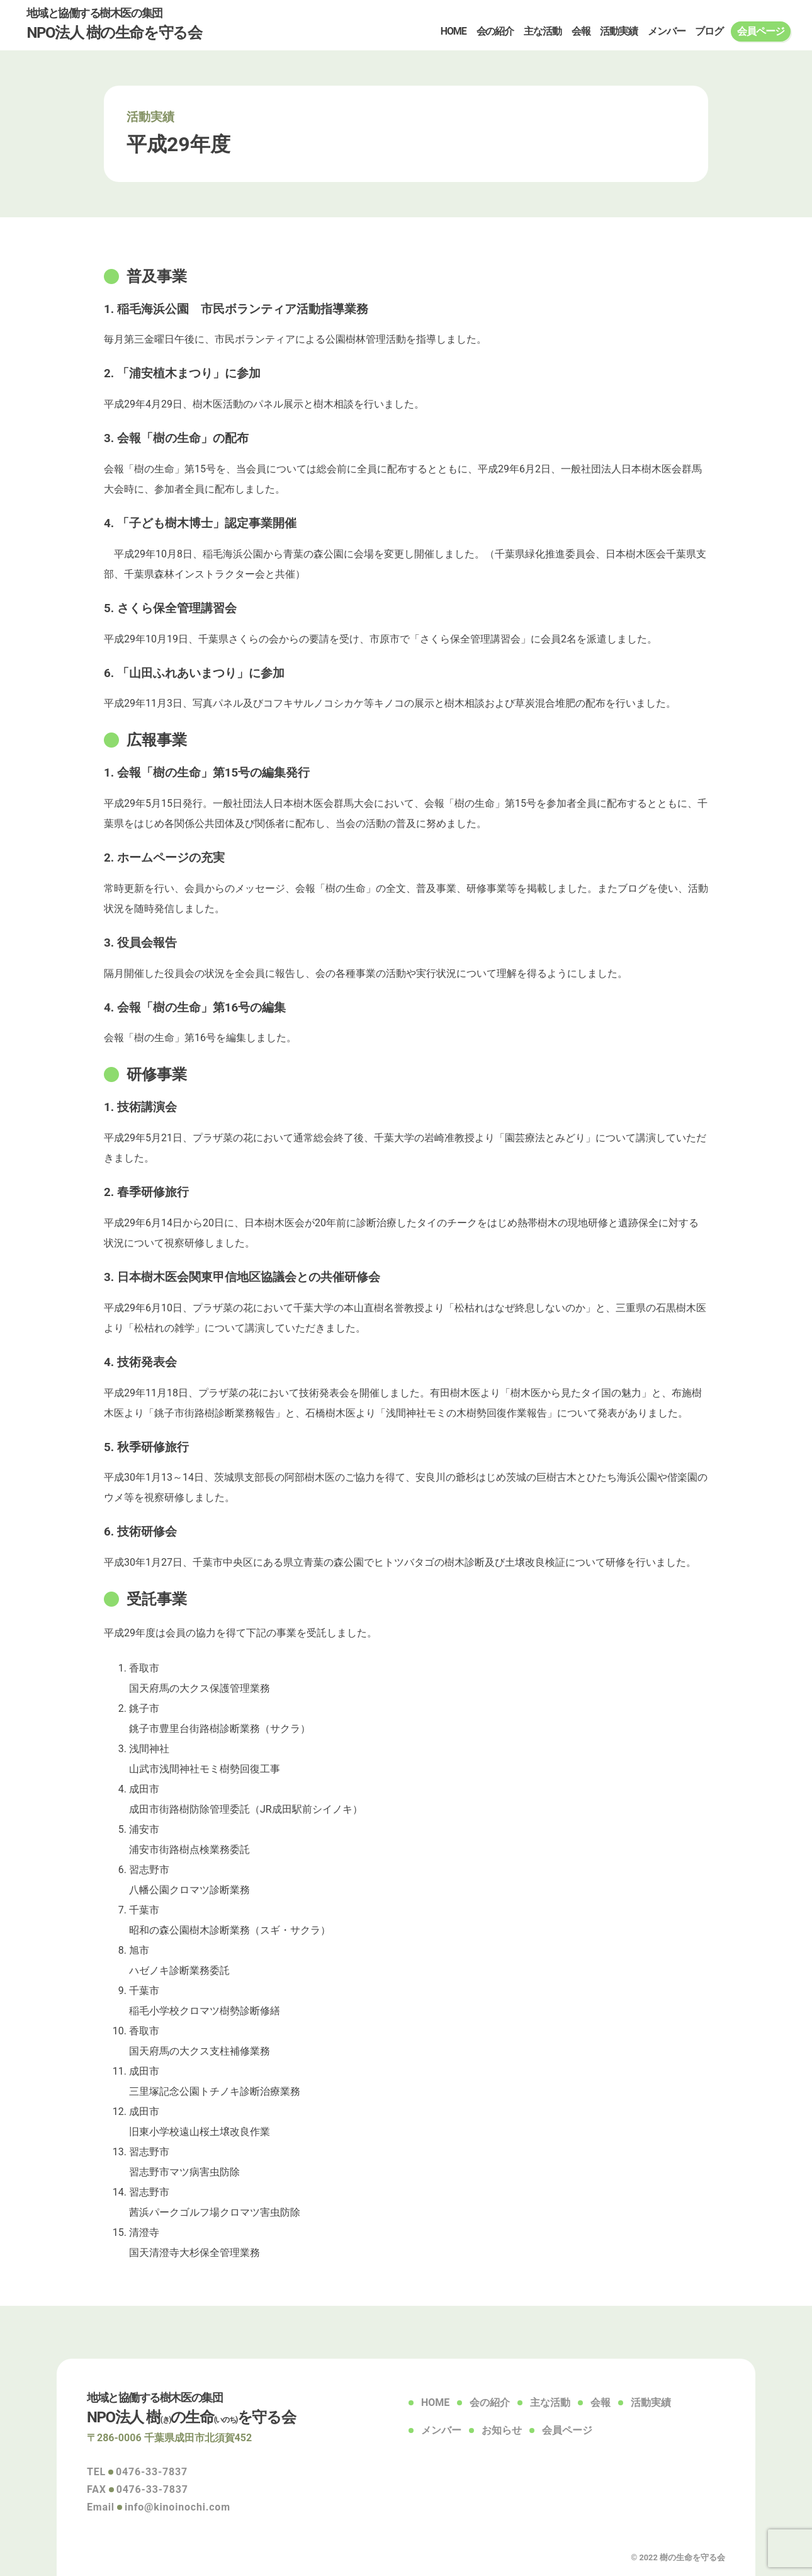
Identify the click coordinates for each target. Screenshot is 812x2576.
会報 (581, 31)
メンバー (666, 31)
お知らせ (502, 2430)
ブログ (709, 31)
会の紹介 (495, 31)
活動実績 (619, 31)
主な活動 (542, 31)
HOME (453, 31)
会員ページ (760, 31)
